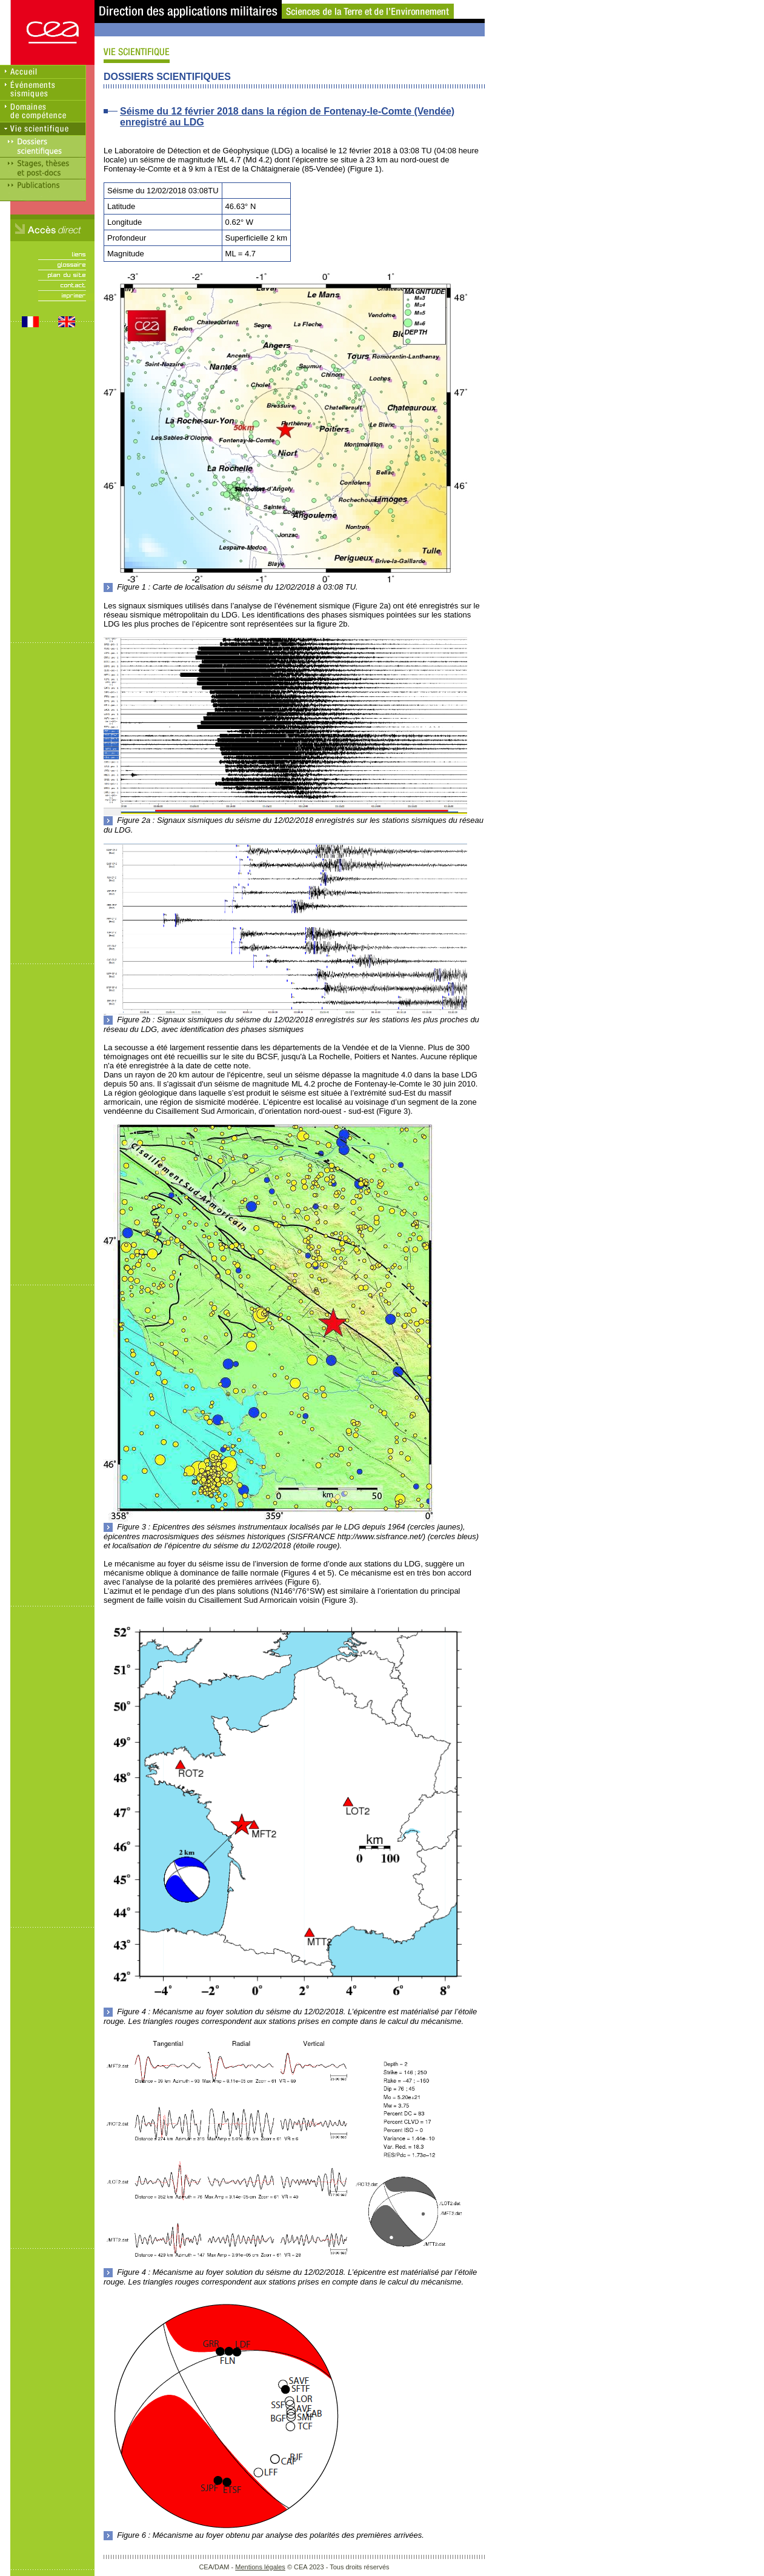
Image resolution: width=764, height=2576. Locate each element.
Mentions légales (260, 2567)
